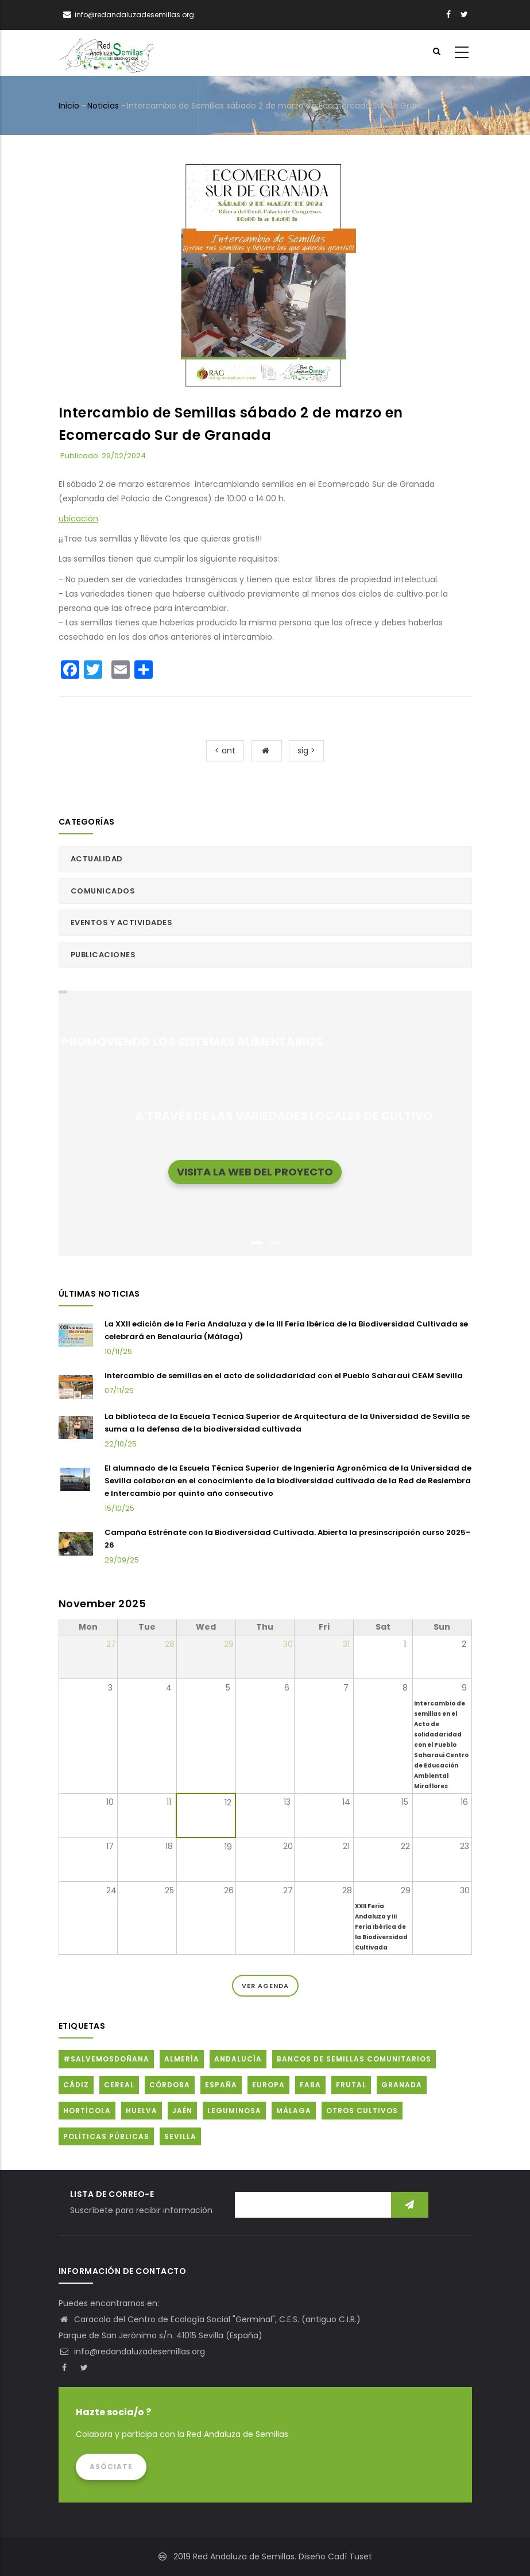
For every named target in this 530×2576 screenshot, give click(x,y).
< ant (225, 750)
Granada (401, 2085)
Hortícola (87, 2110)
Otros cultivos (362, 2110)
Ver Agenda (265, 1985)
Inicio (69, 105)
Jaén (182, 2110)
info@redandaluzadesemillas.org (132, 2351)
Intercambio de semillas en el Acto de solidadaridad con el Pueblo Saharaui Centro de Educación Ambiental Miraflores (441, 1744)
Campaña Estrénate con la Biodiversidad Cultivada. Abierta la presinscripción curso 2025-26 (287, 1538)
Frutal (351, 2085)
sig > (306, 750)
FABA (310, 2085)
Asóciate (111, 2466)
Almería (181, 2059)
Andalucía (238, 2059)
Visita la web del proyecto (255, 1171)
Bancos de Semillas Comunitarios (354, 2059)
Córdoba (169, 2085)
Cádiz (76, 2085)
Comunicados (103, 890)
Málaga (293, 2110)
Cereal (119, 2085)
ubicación (78, 518)
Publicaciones (103, 954)
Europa (268, 2085)
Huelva (141, 2110)
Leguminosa (234, 2110)
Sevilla (180, 2136)
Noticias (103, 105)
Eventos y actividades (122, 922)
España (221, 2085)
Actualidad (97, 858)
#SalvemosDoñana (106, 2059)
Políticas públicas (106, 2136)
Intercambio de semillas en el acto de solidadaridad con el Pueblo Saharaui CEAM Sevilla (284, 1375)
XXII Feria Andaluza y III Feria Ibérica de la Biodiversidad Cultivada (381, 1927)
